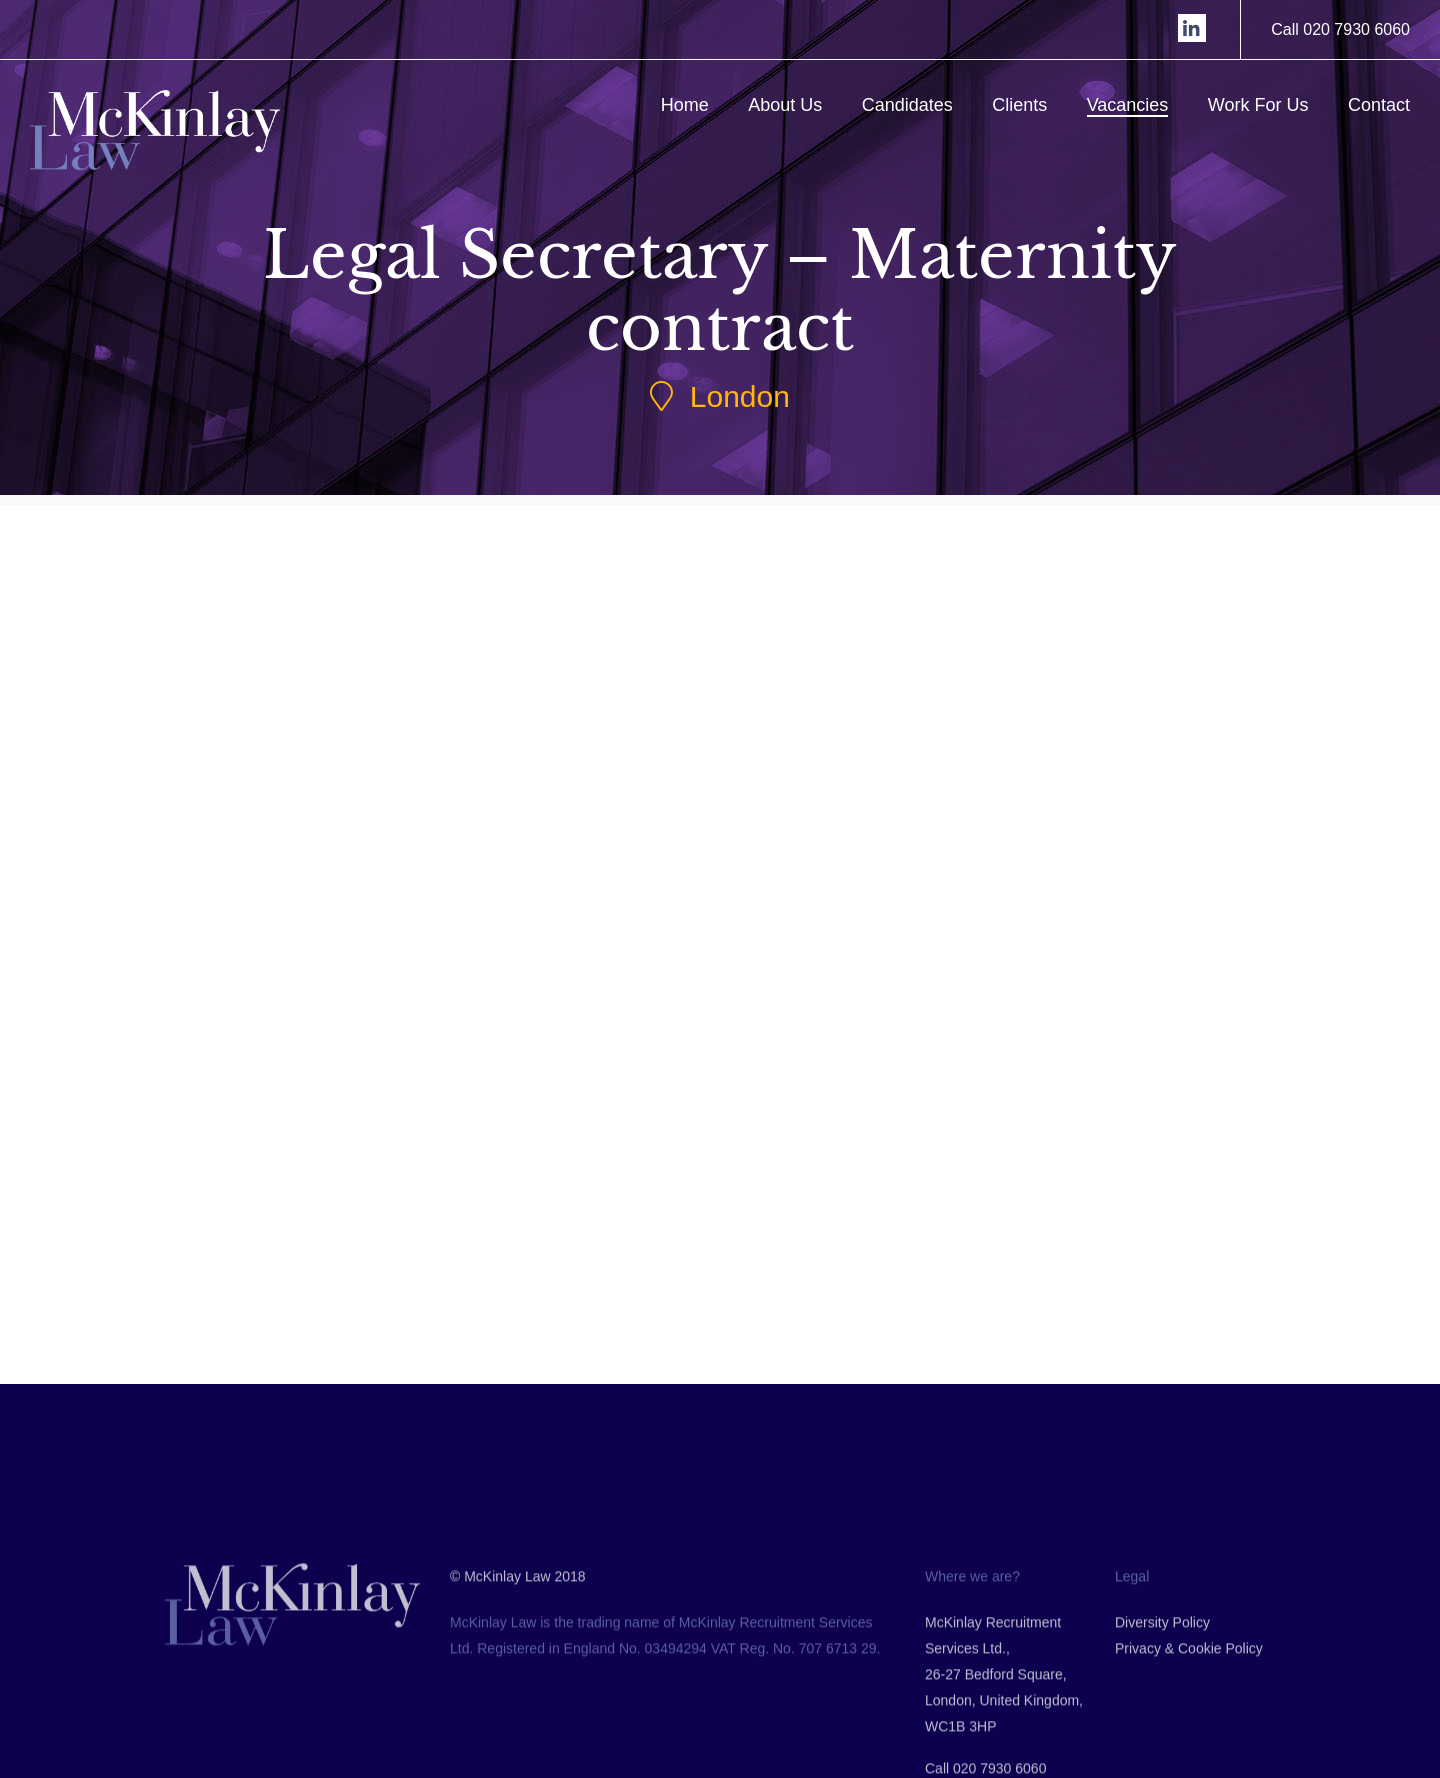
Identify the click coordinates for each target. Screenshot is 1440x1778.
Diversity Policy (1162, 1715)
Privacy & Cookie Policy (1189, 1741)
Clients (1019, 105)
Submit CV (349, 1069)
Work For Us (1258, 105)
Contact (1379, 105)
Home (685, 105)
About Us (785, 105)
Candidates (907, 105)
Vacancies (1128, 105)
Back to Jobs (675, 1286)
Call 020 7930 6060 (1340, 29)
